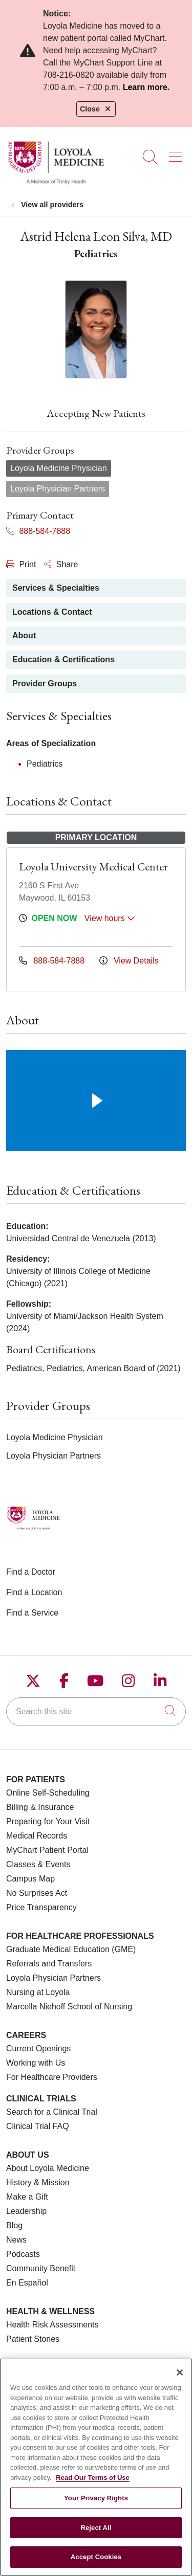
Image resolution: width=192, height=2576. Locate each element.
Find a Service (32, 1612)
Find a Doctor (30, 1571)
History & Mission (38, 2182)
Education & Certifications (63, 659)
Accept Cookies (96, 2564)
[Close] (179, 2379)
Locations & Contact (52, 612)
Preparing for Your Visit (48, 1821)
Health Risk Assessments (52, 2324)
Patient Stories (32, 2339)
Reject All (95, 2535)
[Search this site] (96, 1711)
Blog (14, 2225)
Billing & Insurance (40, 1807)
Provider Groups (44, 683)
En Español (27, 2282)
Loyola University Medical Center (93, 866)
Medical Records (36, 1835)
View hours (109, 918)
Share (61, 564)
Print (21, 564)
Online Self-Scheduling (48, 1792)
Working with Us (35, 2062)
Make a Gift (27, 2196)
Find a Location (34, 1592)
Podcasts (23, 2254)
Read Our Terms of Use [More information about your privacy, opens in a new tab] (93, 2485)
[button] (177, 153)
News (16, 2239)
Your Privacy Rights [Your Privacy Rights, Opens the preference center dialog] (96, 2505)
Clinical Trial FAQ (37, 2126)
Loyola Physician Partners (53, 1978)
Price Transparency (41, 1907)
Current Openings (38, 2048)
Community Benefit (40, 2268)
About (24, 635)
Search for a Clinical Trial (51, 2112)
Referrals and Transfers (49, 1963)
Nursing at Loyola (38, 1992)
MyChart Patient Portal (47, 1850)
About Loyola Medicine (47, 2168)
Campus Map (30, 1878)
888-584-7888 (38, 531)
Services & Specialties (55, 588)
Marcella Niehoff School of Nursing (69, 2006)
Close (96, 109)
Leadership (26, 2211)
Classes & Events (38, 1864)
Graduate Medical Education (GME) (71, 1949)
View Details (129, 960)
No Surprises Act (36, 1893)
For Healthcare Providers (51, 2077)
